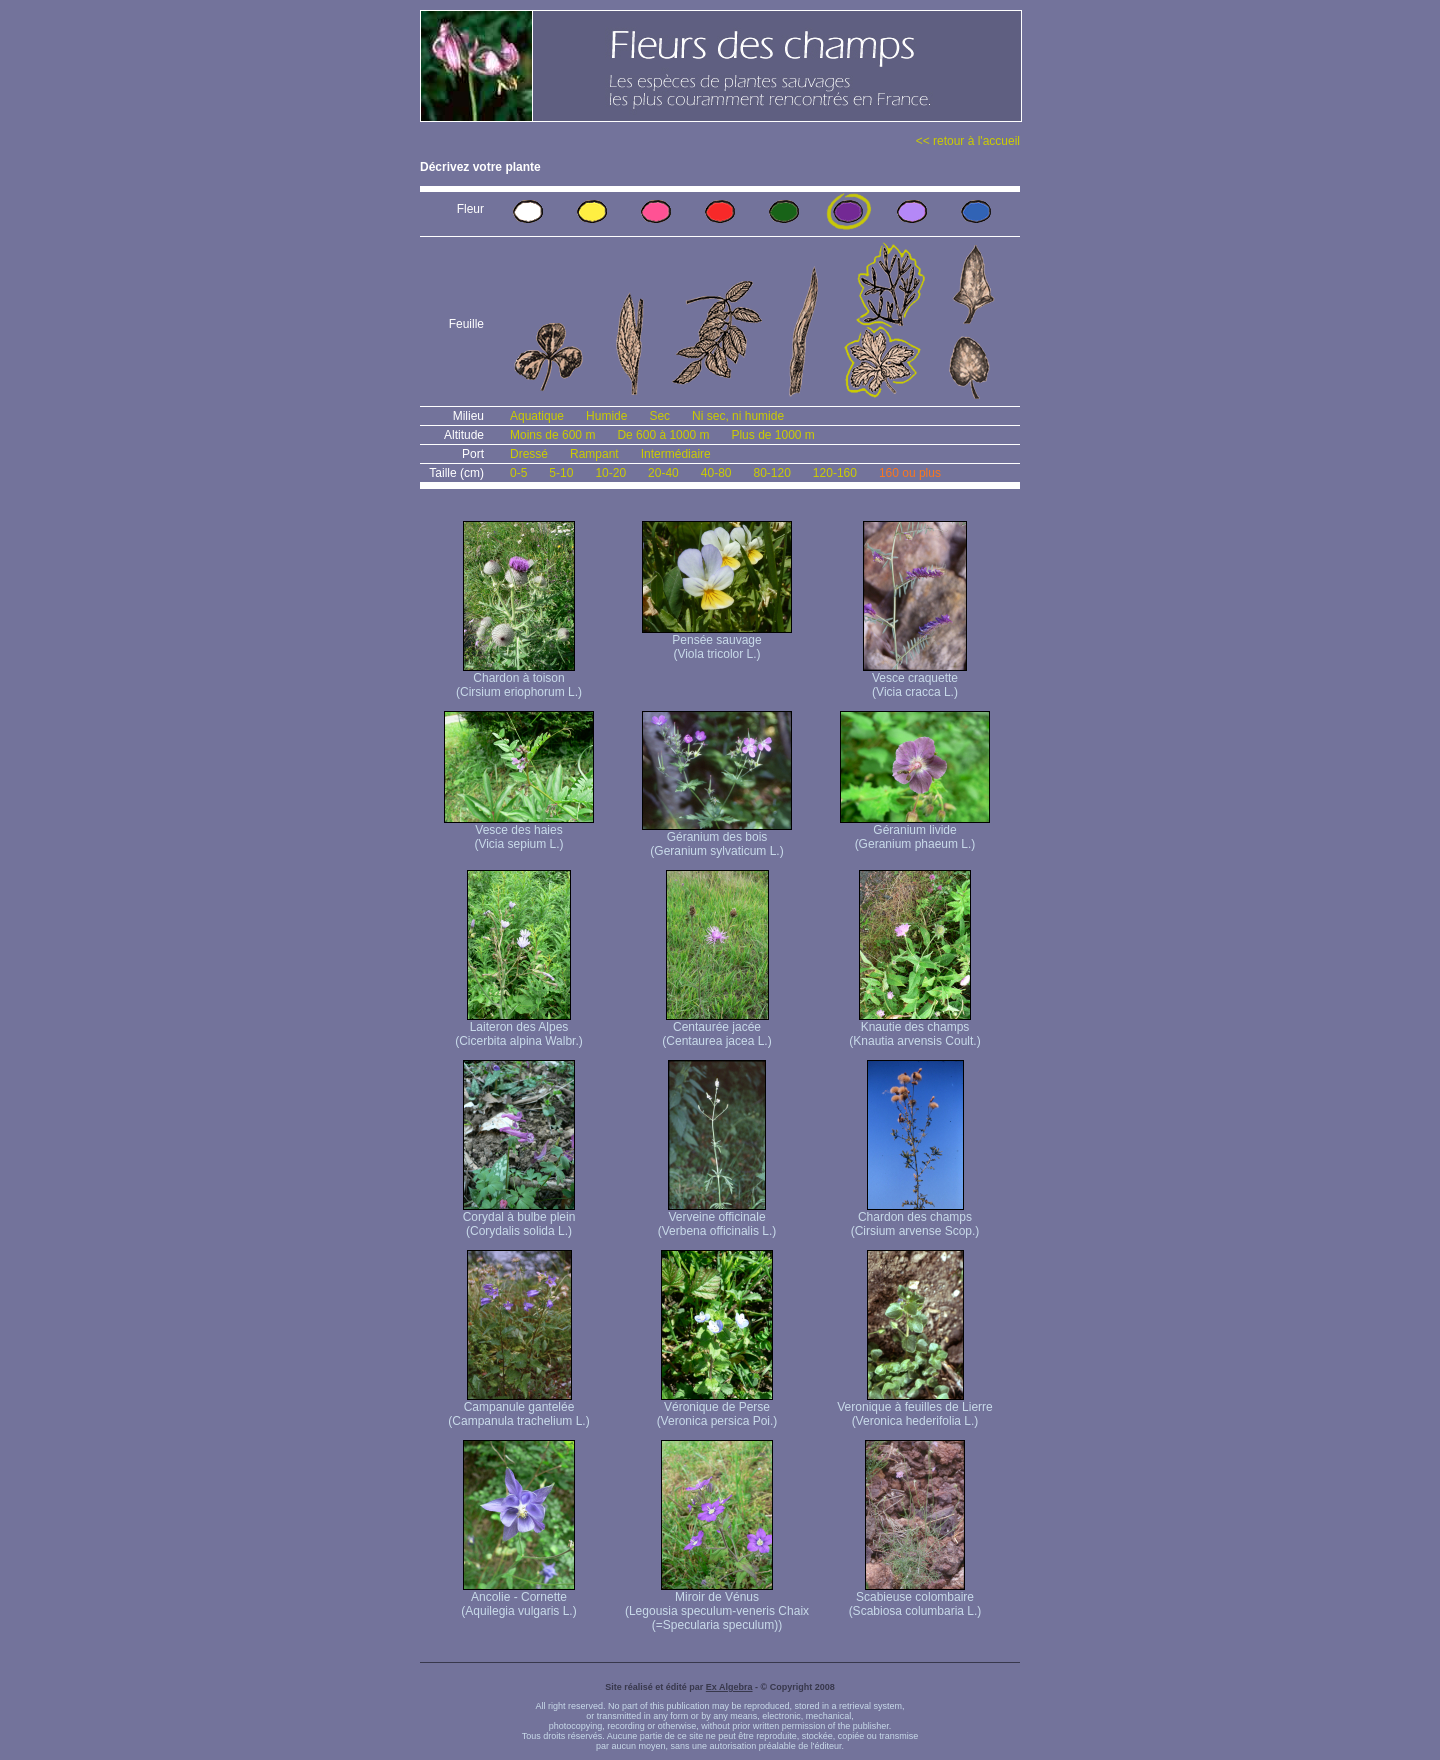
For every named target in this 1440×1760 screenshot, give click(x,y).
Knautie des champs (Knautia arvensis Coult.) (914, 1028)
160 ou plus (910, 473)
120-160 (835, 473)
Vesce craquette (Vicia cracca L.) (915, 679)
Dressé (529, 454)
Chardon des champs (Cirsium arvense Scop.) (915, 1218)
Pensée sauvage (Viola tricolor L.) (717, 641)
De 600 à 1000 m (663, 435)
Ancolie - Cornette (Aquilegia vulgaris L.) (518, 1598)
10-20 (610, 473)
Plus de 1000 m (772, 435)
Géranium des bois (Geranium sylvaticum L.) (717, 838)
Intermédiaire (676, 454)
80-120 (771, 473)
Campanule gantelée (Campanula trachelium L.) (518, 1408)
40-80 (716, 473)
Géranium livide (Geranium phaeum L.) (915, 831)
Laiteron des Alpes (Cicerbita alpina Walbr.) (519, 1028)
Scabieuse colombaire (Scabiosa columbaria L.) (915, 1598)
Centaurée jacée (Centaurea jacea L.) (716, 1028)
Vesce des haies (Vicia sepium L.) (519, 831)
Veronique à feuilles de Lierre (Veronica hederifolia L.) (914, 1408)
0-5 (518, 473)
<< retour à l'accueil (968, 141)
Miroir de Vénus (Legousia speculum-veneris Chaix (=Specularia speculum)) (717, 1605)
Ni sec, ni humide (738, 416)
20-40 (663, 473)
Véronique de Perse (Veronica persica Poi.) (717, 1408)
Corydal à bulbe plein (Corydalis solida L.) (519, 1218)
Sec (659, 416)
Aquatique (537, 416)
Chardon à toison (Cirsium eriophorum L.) (519, 679)
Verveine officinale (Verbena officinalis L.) (717, 1218)
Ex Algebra (729, 1687)
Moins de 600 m (552, 435)
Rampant (594, 454)
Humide (606, 416)
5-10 (561, 473)
